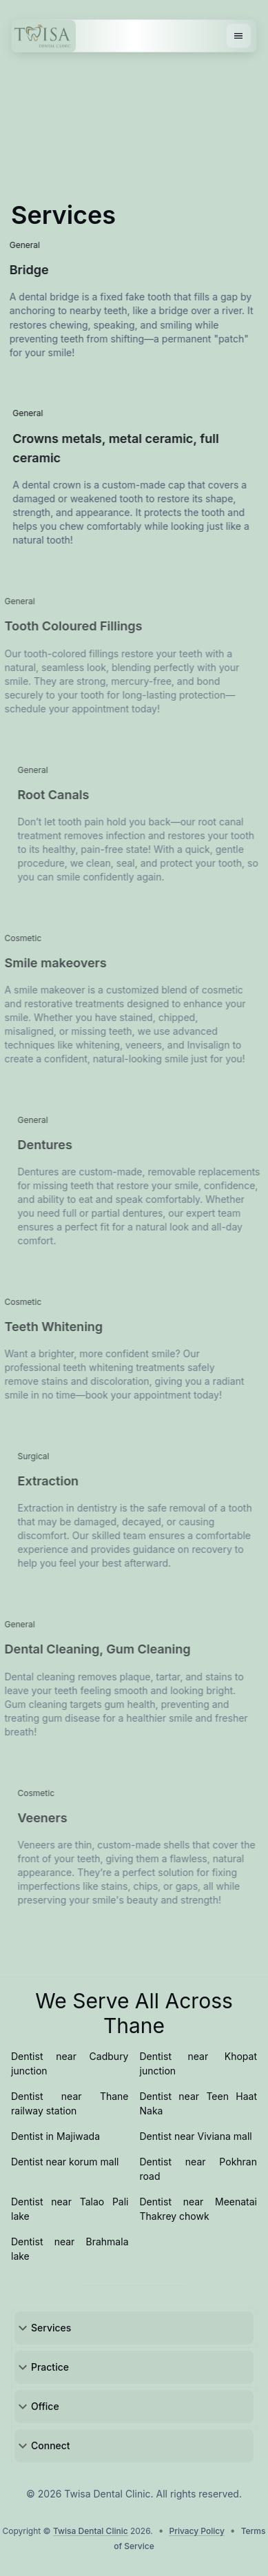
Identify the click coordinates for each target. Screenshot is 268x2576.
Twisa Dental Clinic (90, 2531)
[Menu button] (238, 35)
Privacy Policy (196, 2531)
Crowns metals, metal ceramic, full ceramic (142, 448)
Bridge (126, 269)
